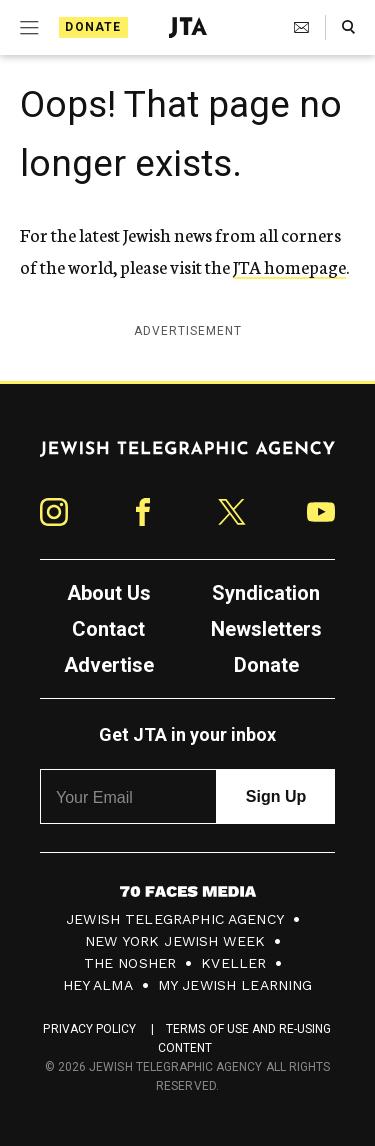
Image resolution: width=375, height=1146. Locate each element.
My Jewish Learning (235, 985)
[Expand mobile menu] (27, 28)
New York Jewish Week (175, 941)
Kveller (233, 963)
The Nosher (130, 963)
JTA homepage (289, 266)
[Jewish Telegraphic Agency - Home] (188, 27)
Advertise (109, 665)
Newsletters (266, 629)
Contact (108, 629)
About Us (109, 593)
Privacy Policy (89, 1029)
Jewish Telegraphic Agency (175, 919)
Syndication (266, 593)
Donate (93, 27)
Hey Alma (98, 985)
